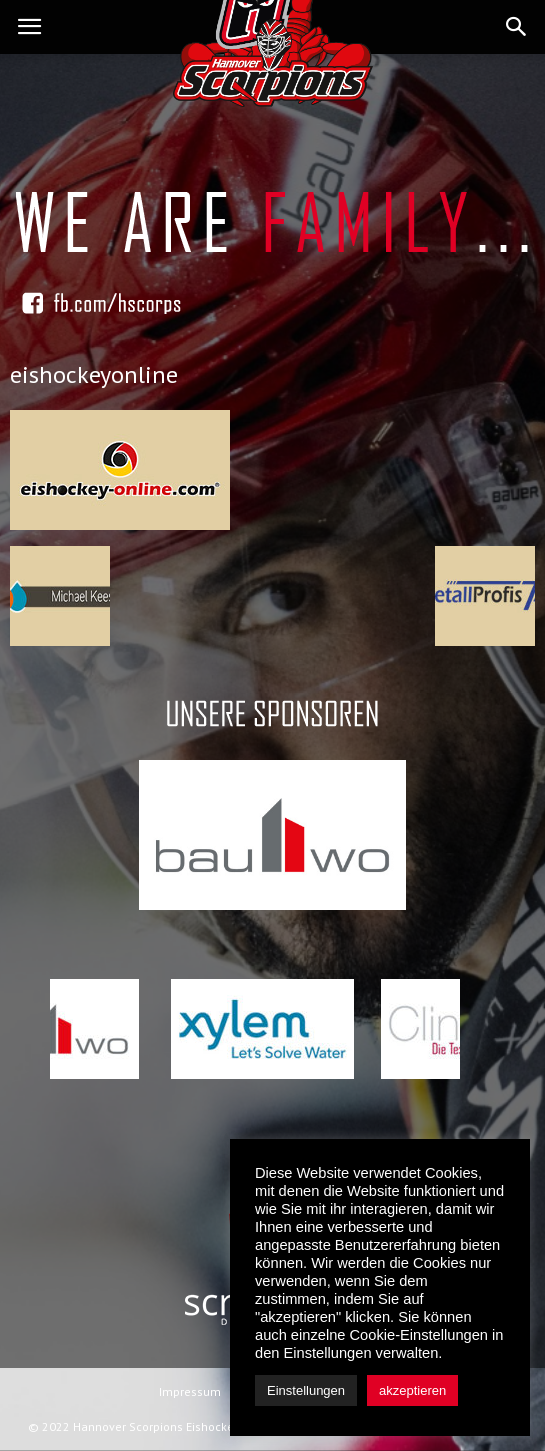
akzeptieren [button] (412, 1390)
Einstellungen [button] (306, 1390)
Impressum (190, 1391)
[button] (517, 27)
